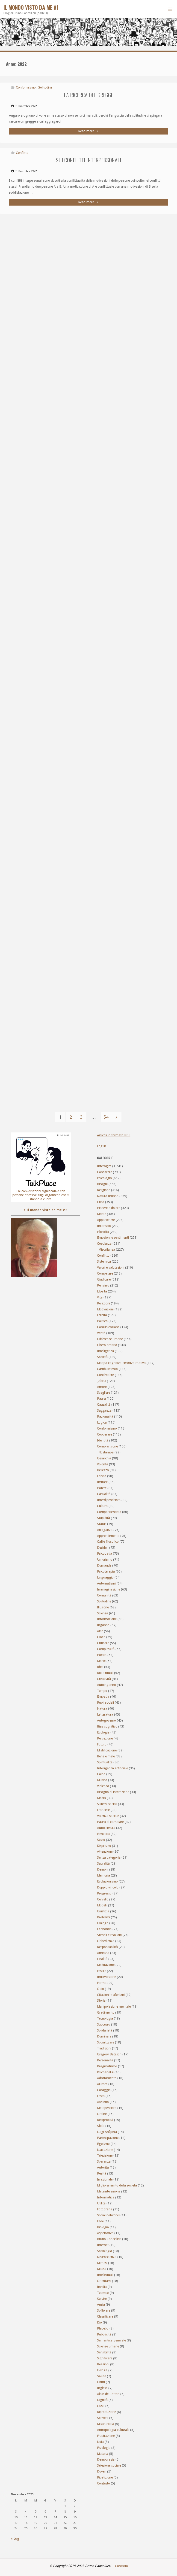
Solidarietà (104, 2030)
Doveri (101, 2471)
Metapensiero (106, 2108)
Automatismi (106, 1583)
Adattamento (106, 2078)
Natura (102, 1708)
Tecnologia (105, 2018)
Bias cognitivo (107, 1726)
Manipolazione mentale (114, 2006)
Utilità (101, 2203)
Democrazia (106, 2459)
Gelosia (102, 2370)
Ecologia (103, 1732)
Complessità (106, 1649)
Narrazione (105, 2150)
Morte (101, 1661)
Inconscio (104, 1226)
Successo (103, 2024)
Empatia (103, 1696)
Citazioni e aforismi (111, 1995)
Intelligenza (105, 1351)
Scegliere (103, 1392)
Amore (102, 1387)
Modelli (102, 1905)
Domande (104, 1565)
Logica (102, 1422)
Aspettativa (105, 2233)
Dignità (102, 2400)
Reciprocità (105, 2120)
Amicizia (103, 1953)
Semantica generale (111, 2340)
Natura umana (107, 1196)
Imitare (102, 1482)
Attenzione (104, 1851)
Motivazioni (105, 1309)
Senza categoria (109, 1857)
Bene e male (106, 1756)
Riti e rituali (105, 1673)
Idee (100, 1667)
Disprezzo (104, 1846)
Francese (103, 1810)
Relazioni (103, 1303)
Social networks (108, 2215)
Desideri (102, 1547)
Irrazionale (104, 2179)
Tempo (102, 1691)
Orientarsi (104, 2281)
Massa (101, 2269)
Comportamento (109, 1512)
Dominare (104, 2036)
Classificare (105, 2316)
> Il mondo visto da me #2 (45, 1210)
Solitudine (45, 87)
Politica (102, 1321)
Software (103, 2310)
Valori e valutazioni (110, 1267)
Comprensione (107, 1446)
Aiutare (102, 2084)
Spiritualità (104, 1762)
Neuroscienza (106, 2257)
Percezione (105, 1738)
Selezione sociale (109, 2465)
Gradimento (105, 2012)
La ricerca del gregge (88, 95)
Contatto (121, 2566)
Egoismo (103, 2144)
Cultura (102, 1506)
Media (101, 1798)
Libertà (102, 1291)
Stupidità (103, 1518)
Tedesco (103, 2293)
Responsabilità (107, 1947)
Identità (102, 1440)
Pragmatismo (107, 2066)
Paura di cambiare (110, 1822)
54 (106, 1117)
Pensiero (103, 1285)
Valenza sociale (108, 1816)
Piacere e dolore (108, 1208)
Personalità (105, 2060)
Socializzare (105, 2042)
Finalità (102, 1959)
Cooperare (104, 1434)
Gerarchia (104, 1458)
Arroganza (104, 1530)
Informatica (105, 2197)
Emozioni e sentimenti (113, 1237)
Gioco (101, 1637)
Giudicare (104, 1279)
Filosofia (103, 1232)
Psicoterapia (106, 1571)
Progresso (104, 1893)
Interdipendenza (109, 1500)
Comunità (104, 1595)
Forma (101, 1983)
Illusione (103, 1607)
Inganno (103, 1625)
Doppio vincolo (107, 1887)
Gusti (100, 2406)
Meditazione (106, 1965)
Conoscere (104, 1172)
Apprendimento (108, 1536)
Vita (100, 1297)
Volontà (102, 1464)
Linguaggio (105, 1577)
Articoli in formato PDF (113, 1135)
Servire (102, 2299)
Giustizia (103, 1911)
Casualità (103, 1494)
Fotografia (104, 2209)
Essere (101, 1971)
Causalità (103, 1404)
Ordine (102, 2114)
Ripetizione (105, 2477)
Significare (104, 2358)
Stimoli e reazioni (109, 1935)
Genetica (103, 1834)
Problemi (103, 1917)
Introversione (106, 1977)
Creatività (104, 1679)
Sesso (101, 1840)
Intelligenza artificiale (112, 1768)
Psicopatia (104, 1553)
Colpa (101, 1774)
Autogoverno (106, 1720)
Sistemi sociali (107, 1804)
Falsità (101, 1476)
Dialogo (102, 1923)
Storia (101, 2000)
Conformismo (26, 87)
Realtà (101, 2173)
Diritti (101, 2382)
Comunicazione (108, 1327)
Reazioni (103, 2364)
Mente (101, 1214)
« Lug (15, 2538)
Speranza (104, 2161)
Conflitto (22, 153)
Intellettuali (105, 2275)
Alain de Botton (108, 2394)
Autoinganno (106, 1685)
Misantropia (105, 2424)
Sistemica (104, 1261)
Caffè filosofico (108, 1541)
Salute (101, 2376)
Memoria (103, 1875)
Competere (105, 1273)
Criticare (103, 1643)
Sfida (100, 2126)
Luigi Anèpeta (107, 2132)
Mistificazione (107, 1750)
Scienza (102, 1613)
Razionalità (105, 1416)
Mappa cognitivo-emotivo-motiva (121, 1363)
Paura (101, 1398)
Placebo (103, 2328)
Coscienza (104, 1243)
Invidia (102, 2287)
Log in (101, 1146)
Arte (100, 1631)
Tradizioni (104, 2048)
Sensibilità (104, 2352)
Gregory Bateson (109, 2054)
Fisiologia (103, 2448)
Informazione (107, 1619)
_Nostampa (105, 1452)
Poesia (101, 1655)
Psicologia (104, 1178)
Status (101, 1524)
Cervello (102, 1899)
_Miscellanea (106, 1249)
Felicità (102, 1315)
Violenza (103, 1786)
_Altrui (101, 1381)
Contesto (103, 2483)
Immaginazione (108, 1589)
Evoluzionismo (107, 1881)
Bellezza (103, 1470)
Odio (100, 1989)
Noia (100, 2442)
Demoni (102, 1869)
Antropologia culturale (113, 2430)
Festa (101, 2096)
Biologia (103, 2227)
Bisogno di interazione (113, 1792)
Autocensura (106, 1828)
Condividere (105, 1375)
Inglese (102, 2388)
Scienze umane (108, 2346)
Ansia (101, 2304)
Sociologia (104, 2251)
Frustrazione (106, 2436)
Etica (100, 1202)
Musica (102, 1780)
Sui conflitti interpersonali (88, 160)
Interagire (104, 1166)
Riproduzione (106, 2412)
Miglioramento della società (117, 2185)
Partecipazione (107, 2138)
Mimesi (102, 2263)
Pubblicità (104, 2334)
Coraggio (104, 2090)
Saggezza (104, 1410)
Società (102, 1357)
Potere (101, 1488)
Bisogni (102, 1184)
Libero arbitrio (107, 1345)
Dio (99, 2322)
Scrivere (102, 2418)
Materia (102, 2454)
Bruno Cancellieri (109, 2239)
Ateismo (103, 2102)
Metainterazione (108, 2191)
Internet (103, 2245)
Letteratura (105, 1714)
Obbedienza (105, 1941)
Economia (104, 1929)
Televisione (104, 2155)
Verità (101, 1333)
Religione (103, 1190)
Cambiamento (107, 1369)
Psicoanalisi (105, 2072)
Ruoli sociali (105, 1702)
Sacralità (103, 1863)
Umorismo (104, 1559)
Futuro (101, 1744)
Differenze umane (110, 1339)
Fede (100, 2221)
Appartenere (106, 1220)
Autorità (103, 2167)
